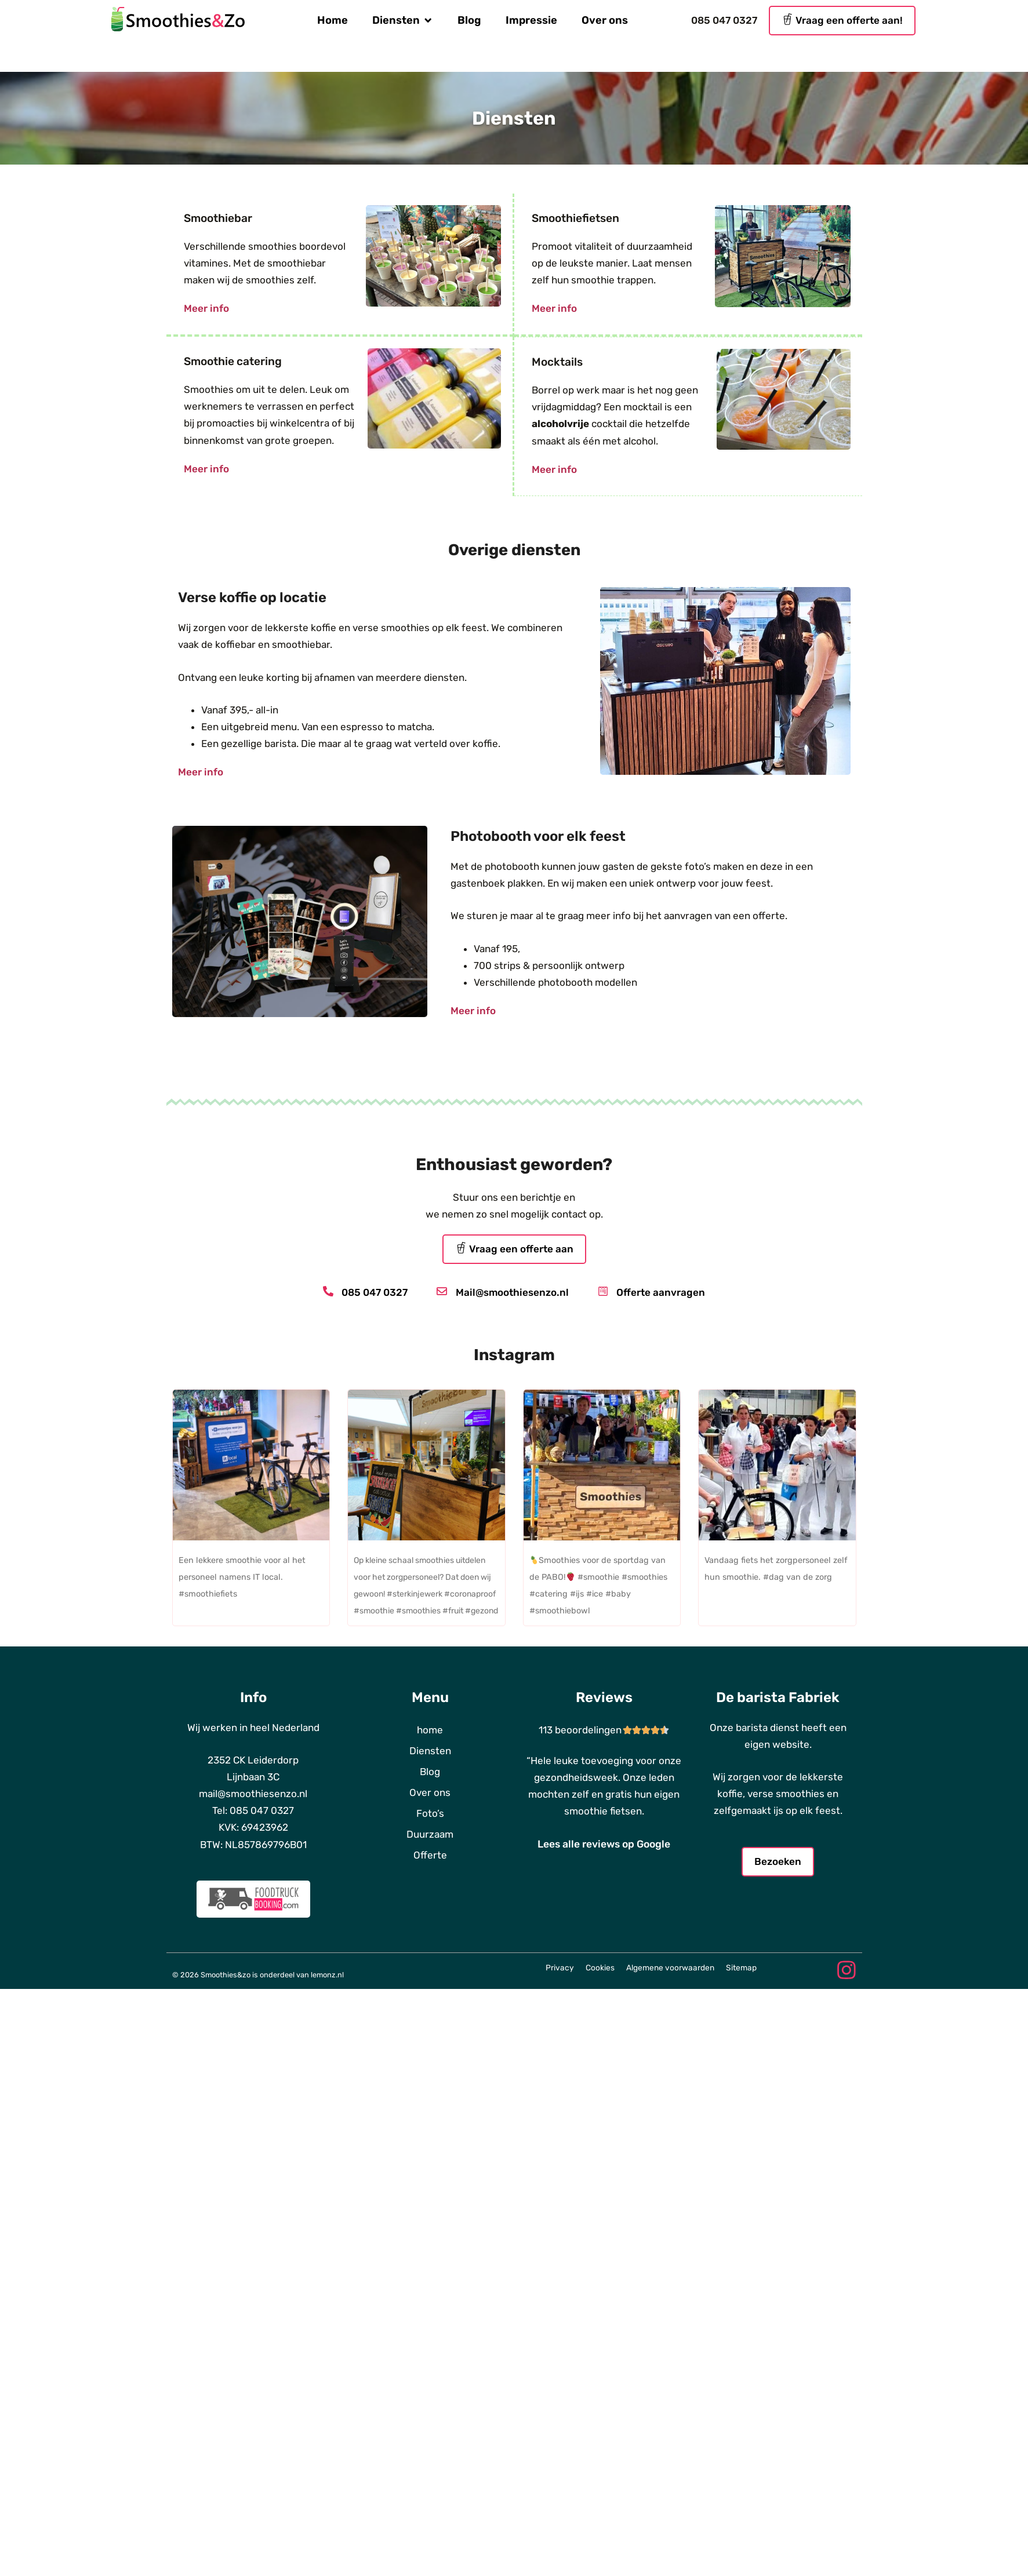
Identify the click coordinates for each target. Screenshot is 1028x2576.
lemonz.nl (327, 1970)
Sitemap (741, 1966)
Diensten (430, 1749)
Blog (430, 1770)
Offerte (430, 1854)
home (430, 1729)
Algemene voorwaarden (670, 1966)
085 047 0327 (724, 20)
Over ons (430, 1791)
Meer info (206, 308)
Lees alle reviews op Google (603, 1843)
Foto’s (430, 1812)
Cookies (600, 1966)
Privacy (560, 1966)
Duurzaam (429, 1833)
